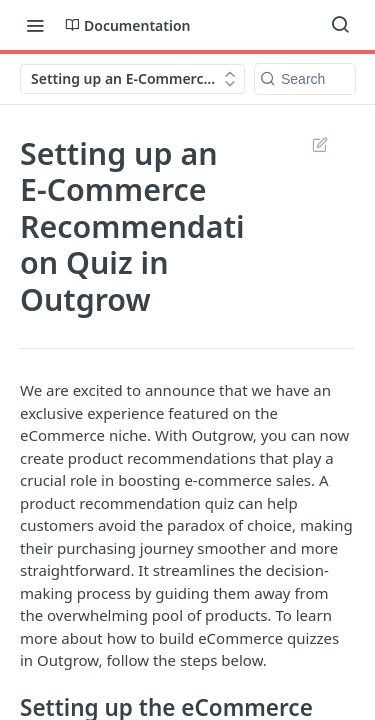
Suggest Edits (319, 144)
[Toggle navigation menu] (35, 25)
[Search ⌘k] (340, 25)
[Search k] (305, 79)
